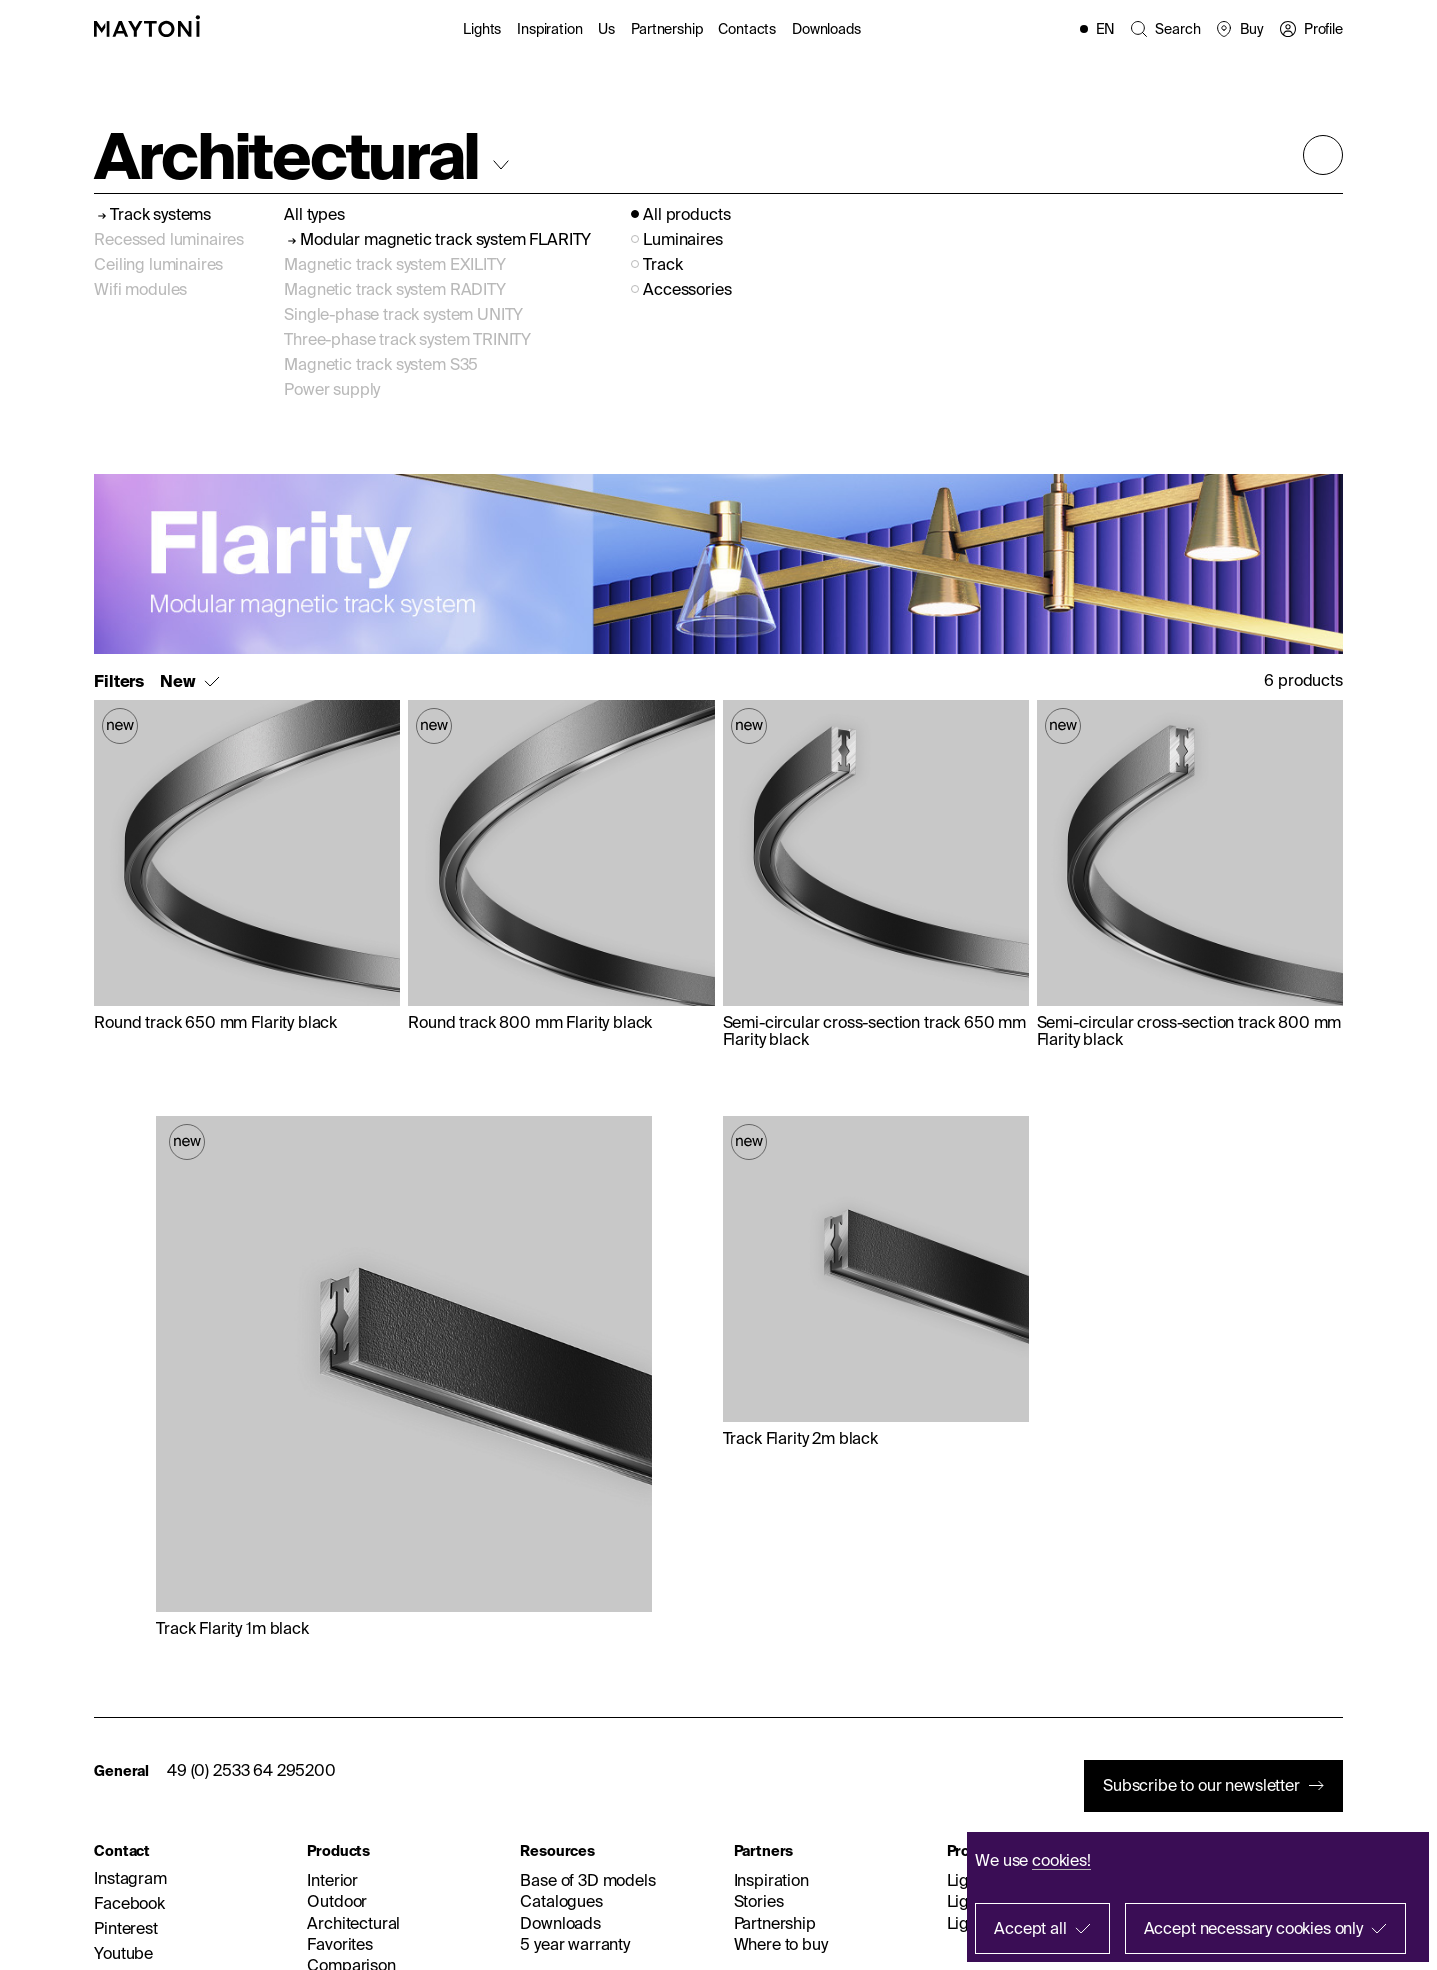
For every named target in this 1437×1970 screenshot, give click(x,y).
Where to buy (781, 1944)
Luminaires (682, 239)
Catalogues (561, 1901)
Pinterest (126, 1928)
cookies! (1061, 1860)
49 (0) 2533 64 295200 (251, 1770)
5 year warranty (575, 1944)
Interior (332, 1880)
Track (662, 264)
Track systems (160, 214)
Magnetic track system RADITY (395, 289)
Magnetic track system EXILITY (394, 264)
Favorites (340, 1944)
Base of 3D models (587, 1880)
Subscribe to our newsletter (1201, 1785)
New (178, 681)
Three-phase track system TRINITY (407, 339)
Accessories (687, 289)
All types (314, 214)
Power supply (332, 389)
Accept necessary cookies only (1253, 1928)
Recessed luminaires (169, 239)
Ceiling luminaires (158, 264)
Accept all (1030, 1928)
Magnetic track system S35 (381, 364)
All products (686, 214)
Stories (759, 1901)
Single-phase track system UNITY (403, 314)
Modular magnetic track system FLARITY (445, 239)
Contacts (747, 29)
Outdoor (337, 1901)
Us (606, 29)
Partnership (666, 29)
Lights (482, 29)
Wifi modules (140, 289)
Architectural (353, 1923)
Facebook (129, 1903)
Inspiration (549, 29)
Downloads (826, 29)
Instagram (130, 1878)
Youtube (123, 1953)
